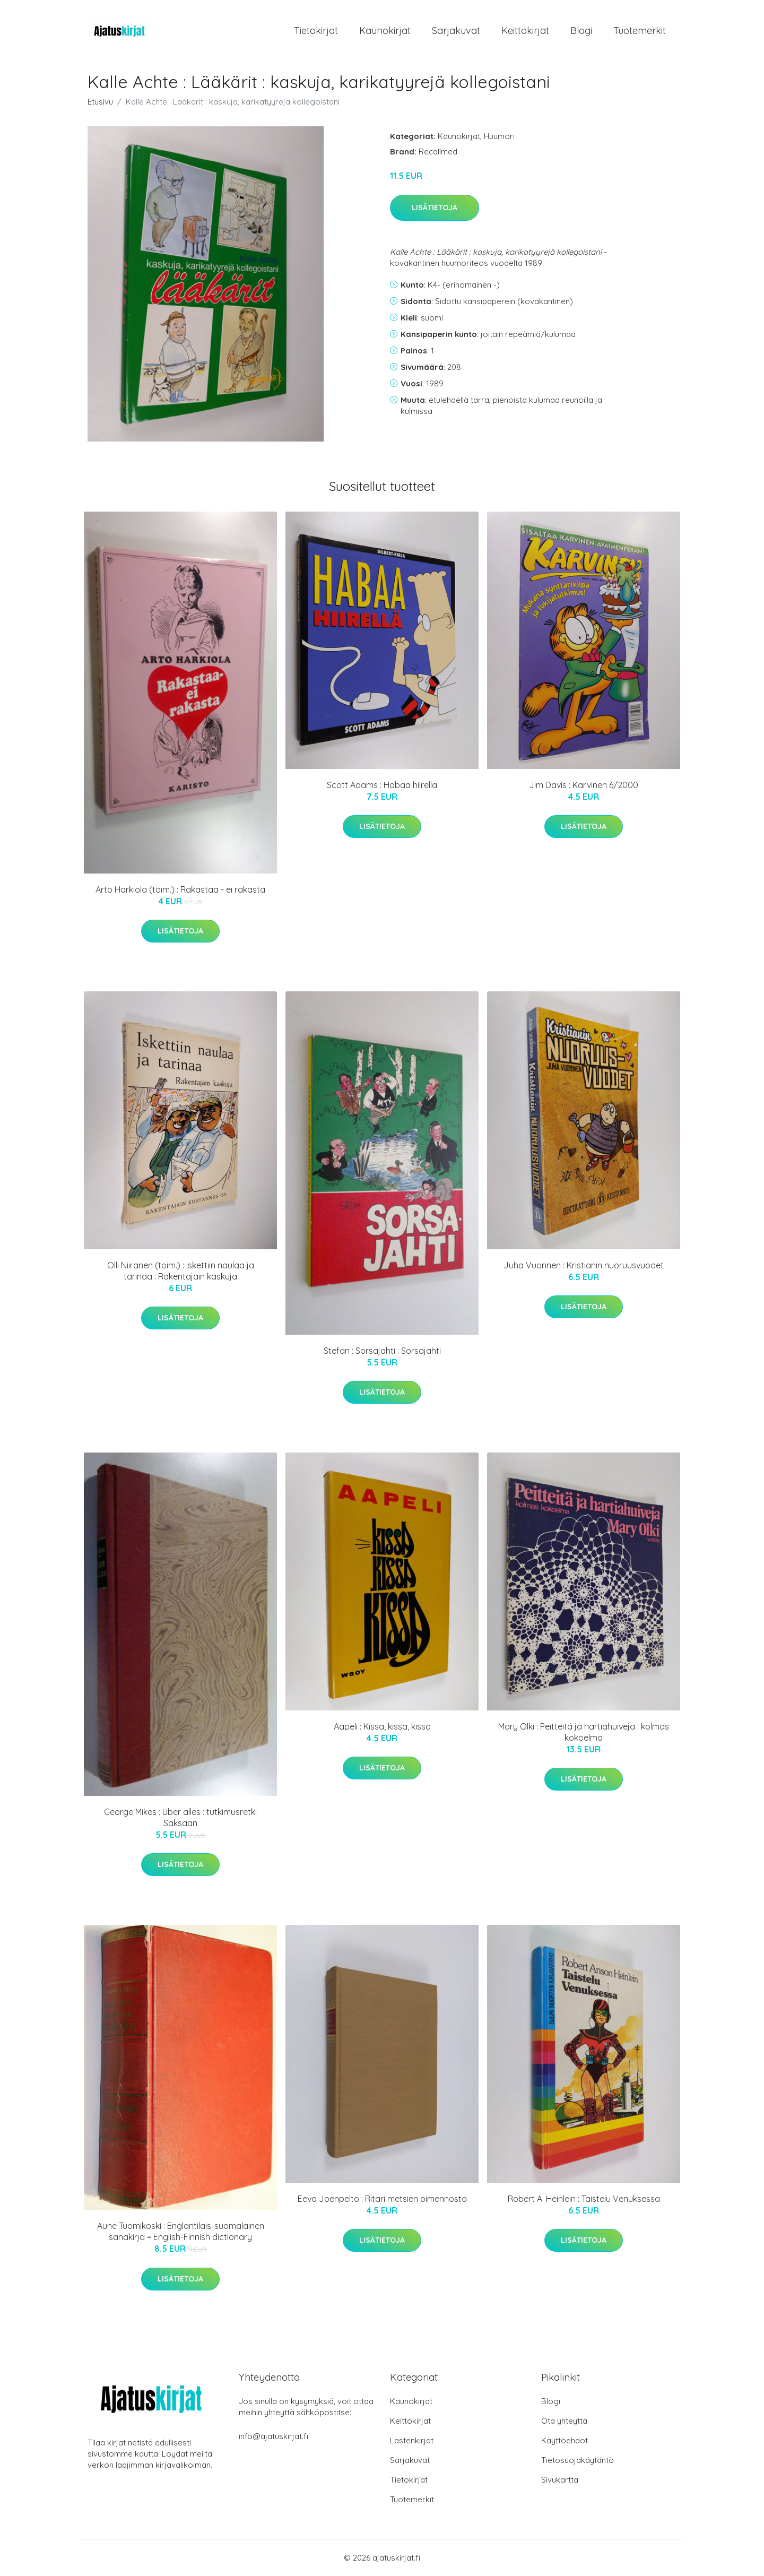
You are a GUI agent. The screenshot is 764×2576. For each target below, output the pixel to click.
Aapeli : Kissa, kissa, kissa (382, 1726)
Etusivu (100, 102)
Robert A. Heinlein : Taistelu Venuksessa (584, 2198)
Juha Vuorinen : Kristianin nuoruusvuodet (583, 1265)
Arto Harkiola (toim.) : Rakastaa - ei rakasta (180, 889)
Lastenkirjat (411, 2440)
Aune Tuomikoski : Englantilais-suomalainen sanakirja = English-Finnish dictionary (180, 2231)
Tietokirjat (316, 30)
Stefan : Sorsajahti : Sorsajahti (382, 1350)
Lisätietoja (434, 207)
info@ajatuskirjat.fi (273, 2436)
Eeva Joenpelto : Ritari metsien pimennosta (382, 2198)
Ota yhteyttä (564, 2421)
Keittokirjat (525, 30)
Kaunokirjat (385, 30)
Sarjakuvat (456, 30)
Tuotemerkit (639, 30)
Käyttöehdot (564, 2440)
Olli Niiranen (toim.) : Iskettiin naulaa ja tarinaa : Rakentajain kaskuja (180, 1271)
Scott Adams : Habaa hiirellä (382, 785)
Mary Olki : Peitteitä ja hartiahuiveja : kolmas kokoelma (583, 1732)
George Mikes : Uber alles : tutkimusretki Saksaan (180, 1817)
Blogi (581, 30)
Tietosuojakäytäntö (577, 2460)
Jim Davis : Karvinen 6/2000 (583, 785)
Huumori (499, 136)
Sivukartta (559, 2480)
